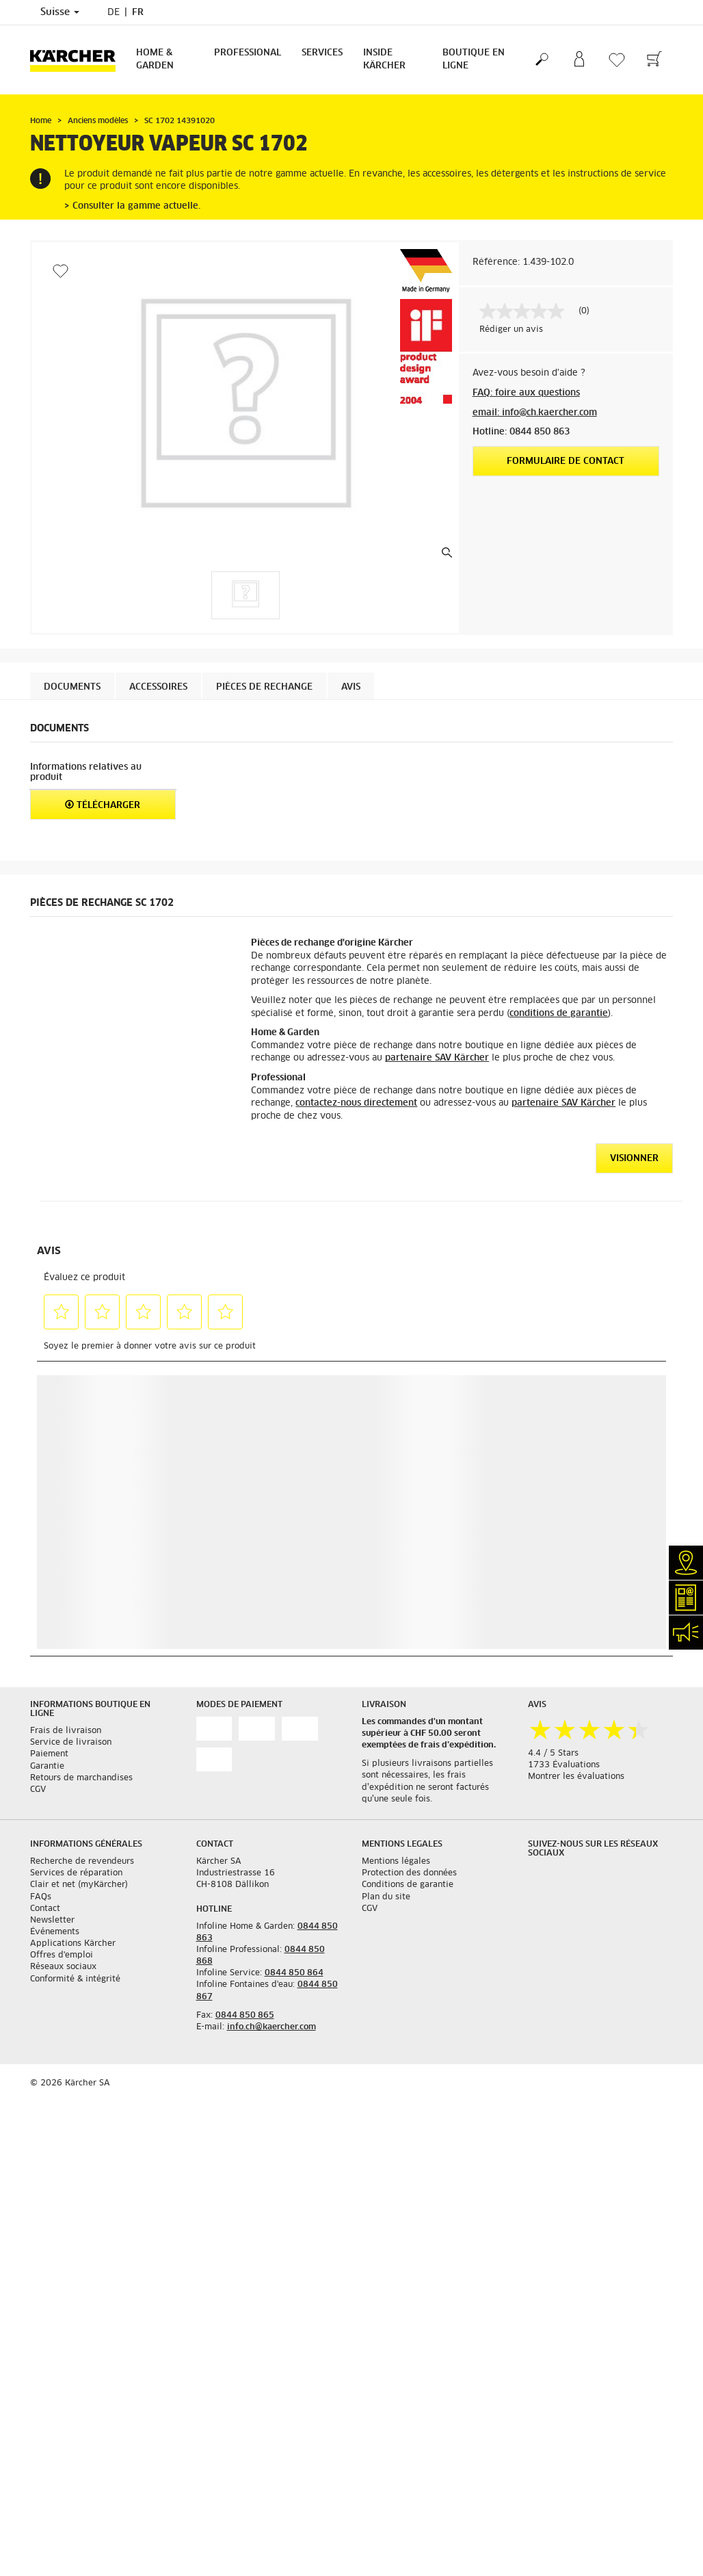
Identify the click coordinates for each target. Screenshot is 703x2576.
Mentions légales (396, 1862)
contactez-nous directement (356, 1103)
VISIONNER (634, 1158)
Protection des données (409, 1873)
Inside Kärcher (384, 59)
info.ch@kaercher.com (271, 2027)
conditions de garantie (558, 1013)
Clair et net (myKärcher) (79, 1885)
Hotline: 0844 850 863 (521, 432)
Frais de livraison (65, 1731)
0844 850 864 (294, 1973)
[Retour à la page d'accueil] (78, 60)
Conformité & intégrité (75, 1979)
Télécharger (102, 805)
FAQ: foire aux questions (526, 393)
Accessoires (158, 687)
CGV (38, 1790)
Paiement (49, 1754)
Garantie (47, 1766)
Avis (350, 687)
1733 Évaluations (564, 1765)
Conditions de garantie (407, 1885)
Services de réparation (76, 1873)
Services (322, 53)
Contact (45, 1909)
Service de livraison (70, 1743)
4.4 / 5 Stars (553, 1753)
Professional (247, 53)
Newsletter (52, 1920)
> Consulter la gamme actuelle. (132, 206)
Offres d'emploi (61, 1955)
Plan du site (386, 1897)
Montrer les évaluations (576, 1777)
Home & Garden (155, 59)
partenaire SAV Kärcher (437, 1058)
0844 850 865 (244, 2016)
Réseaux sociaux (63, 1967)
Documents (72, 687)
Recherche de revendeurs (82, 1862)
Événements (54, 1932)
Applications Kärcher (73, 1944)
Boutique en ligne (473, 59)
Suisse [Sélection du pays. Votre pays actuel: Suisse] (59, 12)
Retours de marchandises (81, 1778)
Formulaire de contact (565, 461)
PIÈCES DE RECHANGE (264, 687)
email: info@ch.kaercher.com (535, 412)
